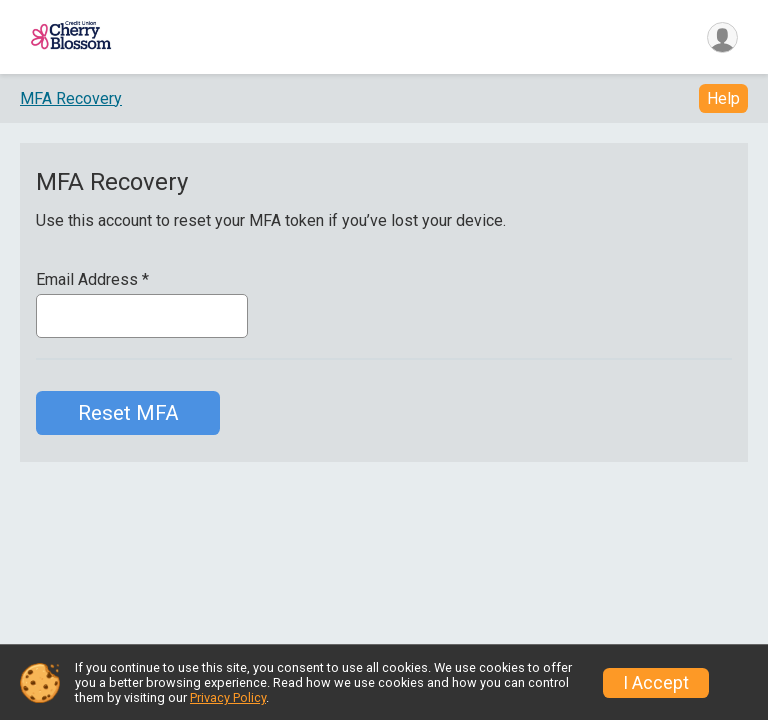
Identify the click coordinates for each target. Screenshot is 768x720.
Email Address (92, 283)
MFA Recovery (71, 100)
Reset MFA (128, 416)
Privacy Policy (228, 697)
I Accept (656, 683)
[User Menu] (719, 38)
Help (723, 101)
